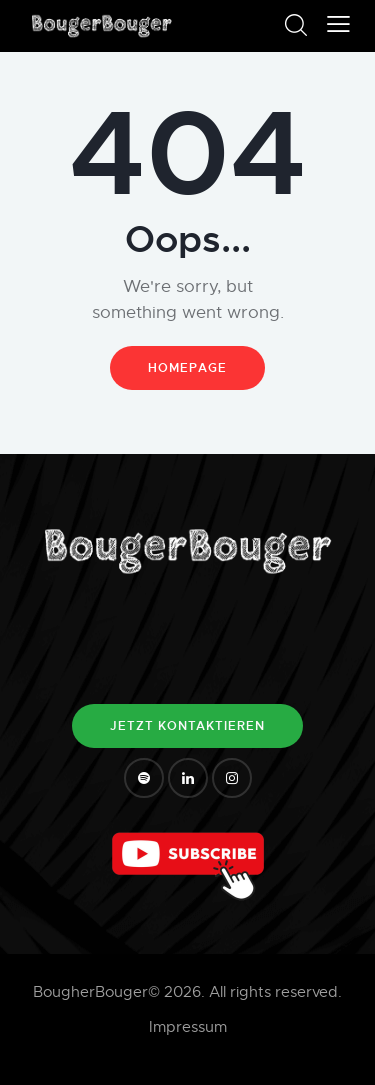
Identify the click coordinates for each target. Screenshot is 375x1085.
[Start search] (295, 25)
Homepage (187, 368)
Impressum (188, 1027)
